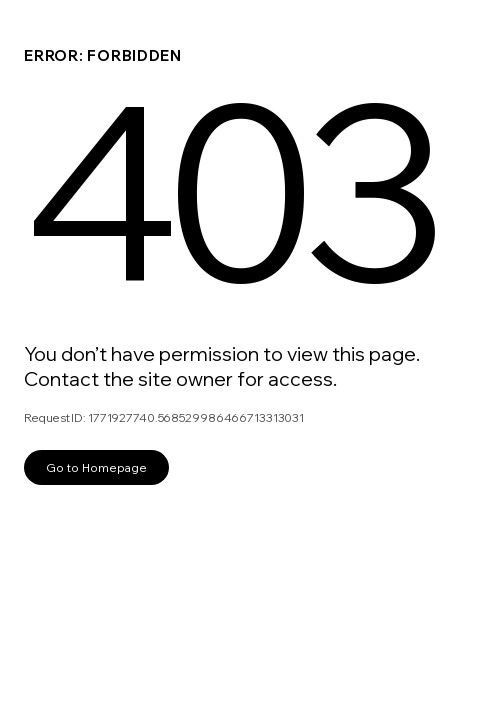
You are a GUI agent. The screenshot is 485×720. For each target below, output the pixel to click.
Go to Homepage (96, 467)
